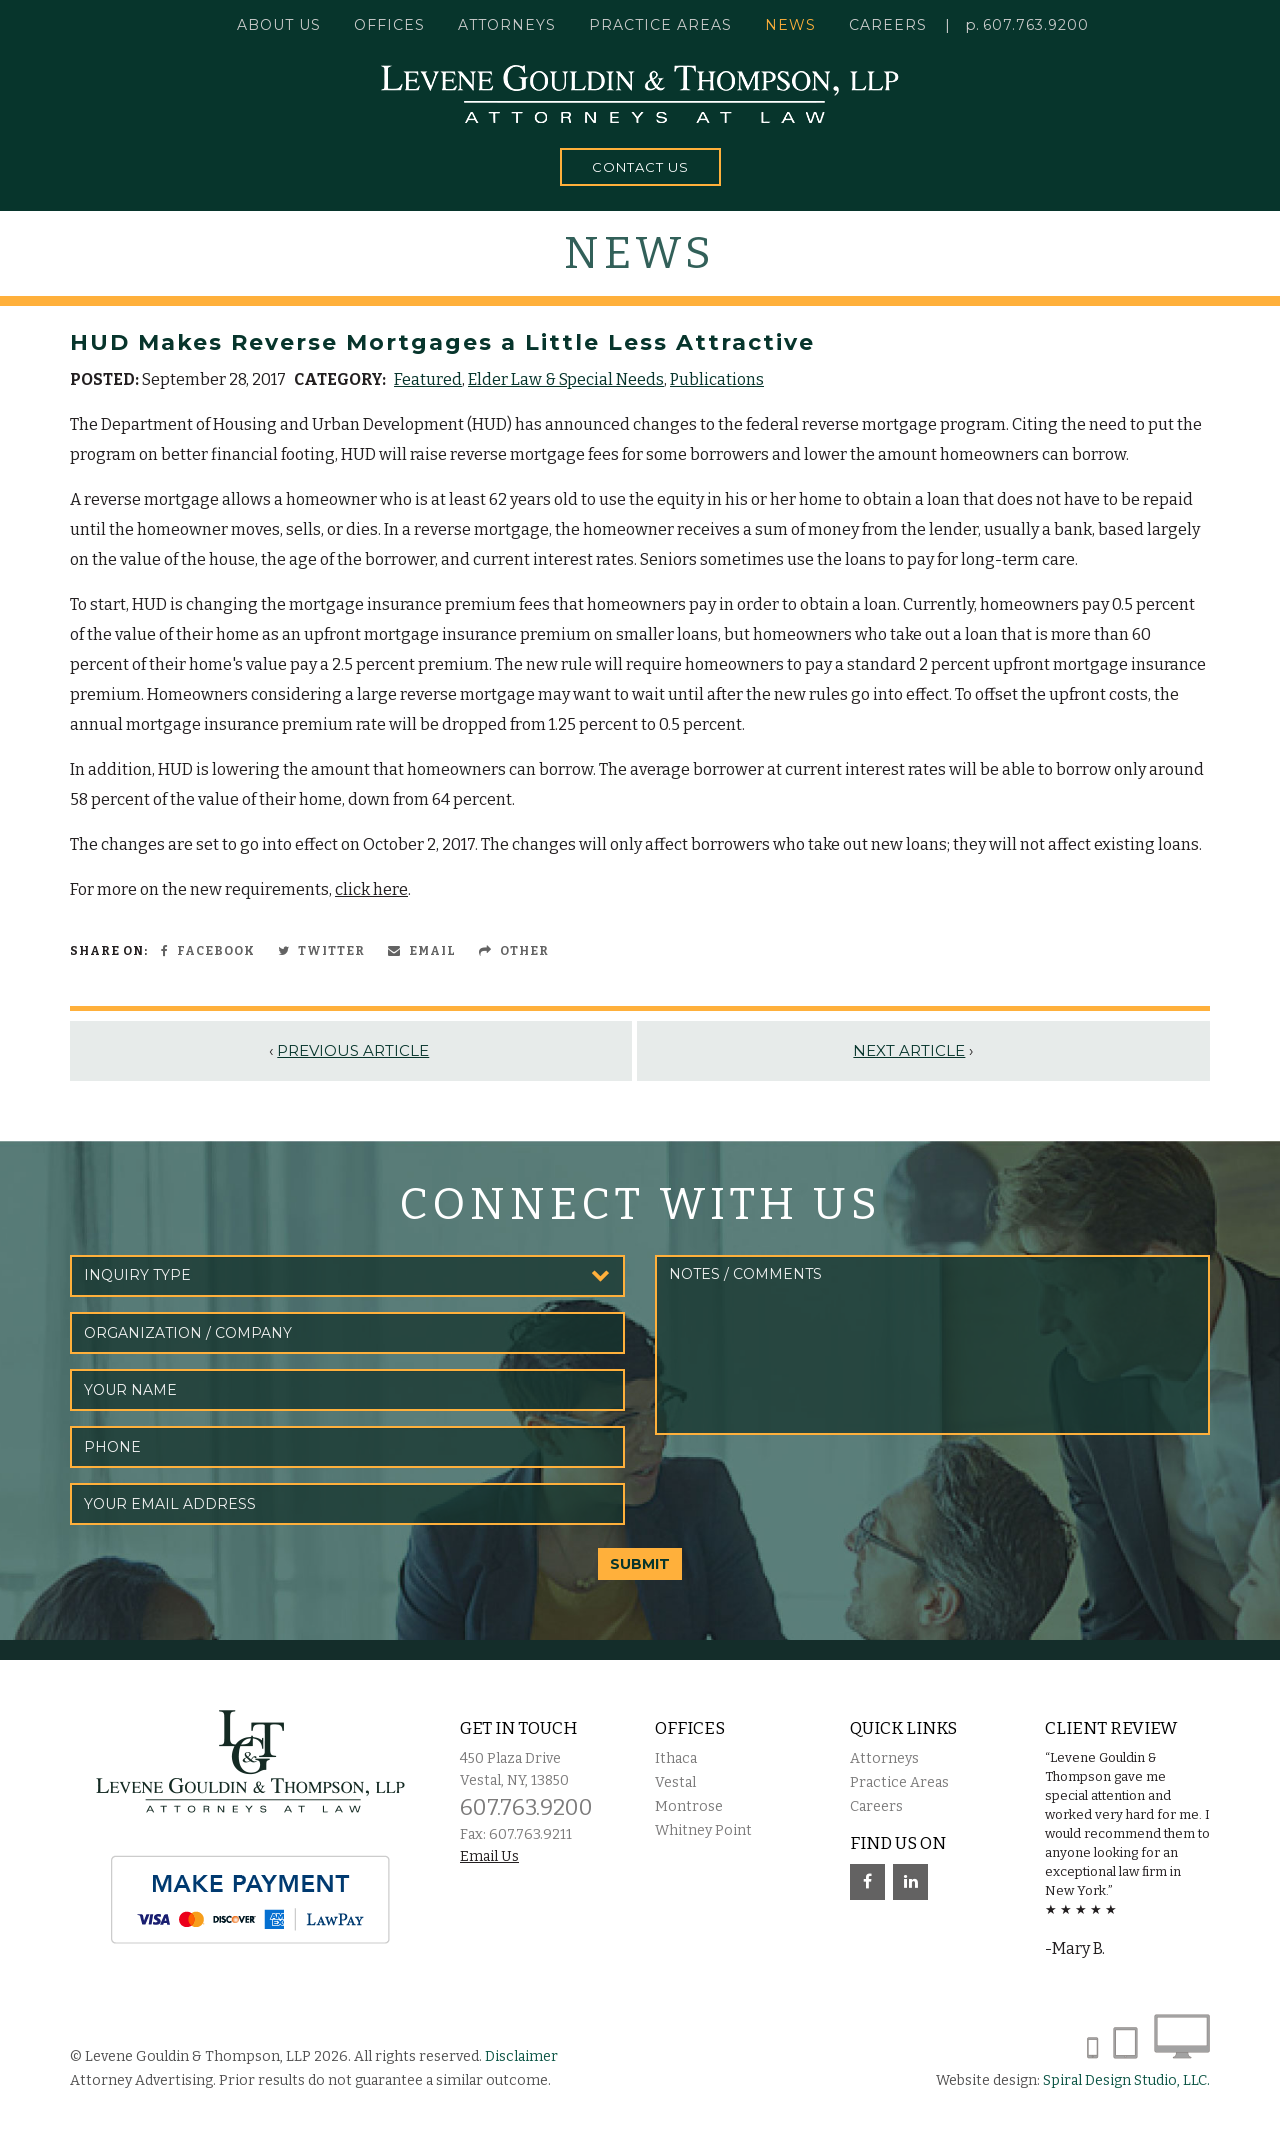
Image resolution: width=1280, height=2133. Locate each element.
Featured (428, 379)
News (790, 25)
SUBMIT (640, 1564)
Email (422, 951)
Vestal (675, 1782)
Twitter (321, 951)
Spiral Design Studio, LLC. (1126, 2080)
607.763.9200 (1036, 25)
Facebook (208, 951)
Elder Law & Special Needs (566, 379)
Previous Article (353, 1050)
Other (514, 951)
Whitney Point (703, 1830)
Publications (717, 379)
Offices (389, 25)
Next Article (909, 1050)
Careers (888, 25)
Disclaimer (521, 2056)
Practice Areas (899, 1782)
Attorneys (507, 25)
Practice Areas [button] (660, 25)
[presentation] (807, 1489)
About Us (279, 25)
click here (371, 889)
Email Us (489, 1856)
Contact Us (640, 167)
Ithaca (676, 1758)
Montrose (689, 1806)
